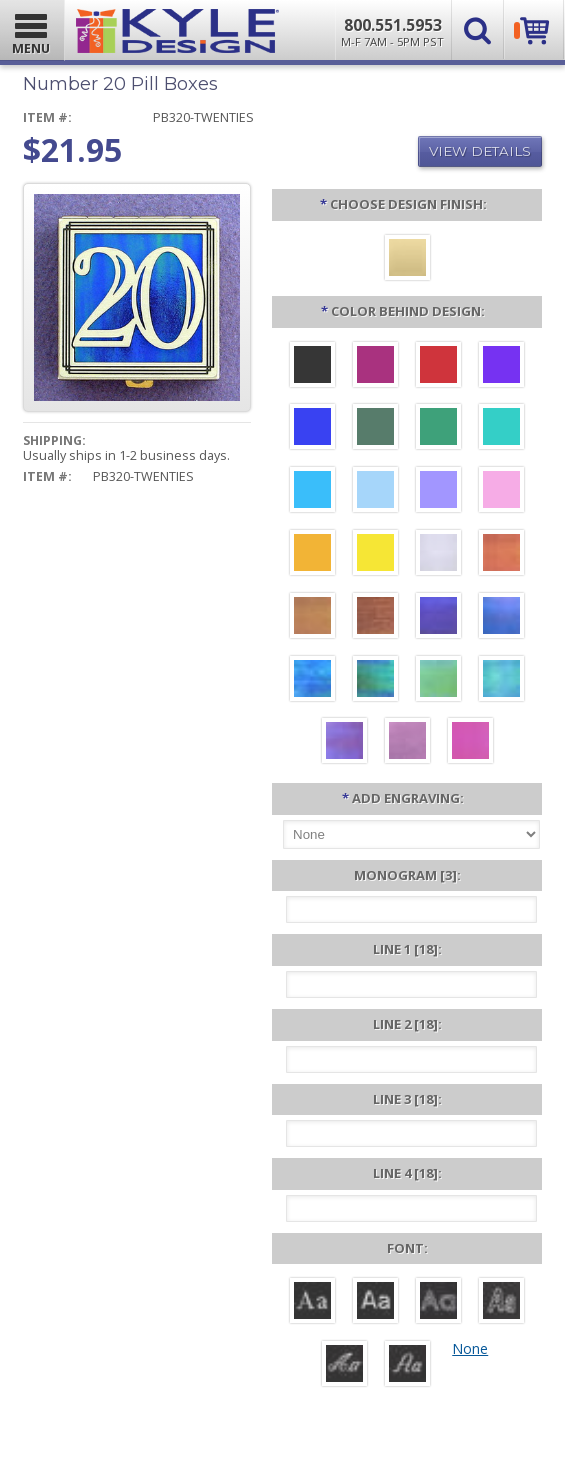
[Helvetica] (375, 1303)
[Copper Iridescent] (375, 618)
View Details (480, 151)
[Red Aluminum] (438, 367)
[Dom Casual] (501, 1303)
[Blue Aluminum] (312, 429)
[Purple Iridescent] (344, 743)
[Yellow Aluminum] (375, 555)
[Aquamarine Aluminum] (375, 492)
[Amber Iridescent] (312, 618)
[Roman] (312, 1303)
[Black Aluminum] (312, 367)
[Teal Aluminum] (501, 429)
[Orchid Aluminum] (438, 492)
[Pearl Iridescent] (438, 555)
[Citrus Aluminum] (312, 555)
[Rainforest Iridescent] (375, 681)
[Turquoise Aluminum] (312, 492)
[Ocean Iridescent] (312, 681)
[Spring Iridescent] (438, 681)
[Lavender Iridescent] (407, 743)
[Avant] (438, 1303)
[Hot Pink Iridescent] (470, 743)
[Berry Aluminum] (375, 367)
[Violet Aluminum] (501, 367)
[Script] (344, 1366)
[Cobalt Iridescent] (501, 618)
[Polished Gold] (407, 260)
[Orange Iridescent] (501, 555)
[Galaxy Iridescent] (438, 618)
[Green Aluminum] (438, 429)
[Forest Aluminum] (375, 429)
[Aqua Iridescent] (501, 681)
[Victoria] (407, 1366)
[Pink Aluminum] (501, 492)
